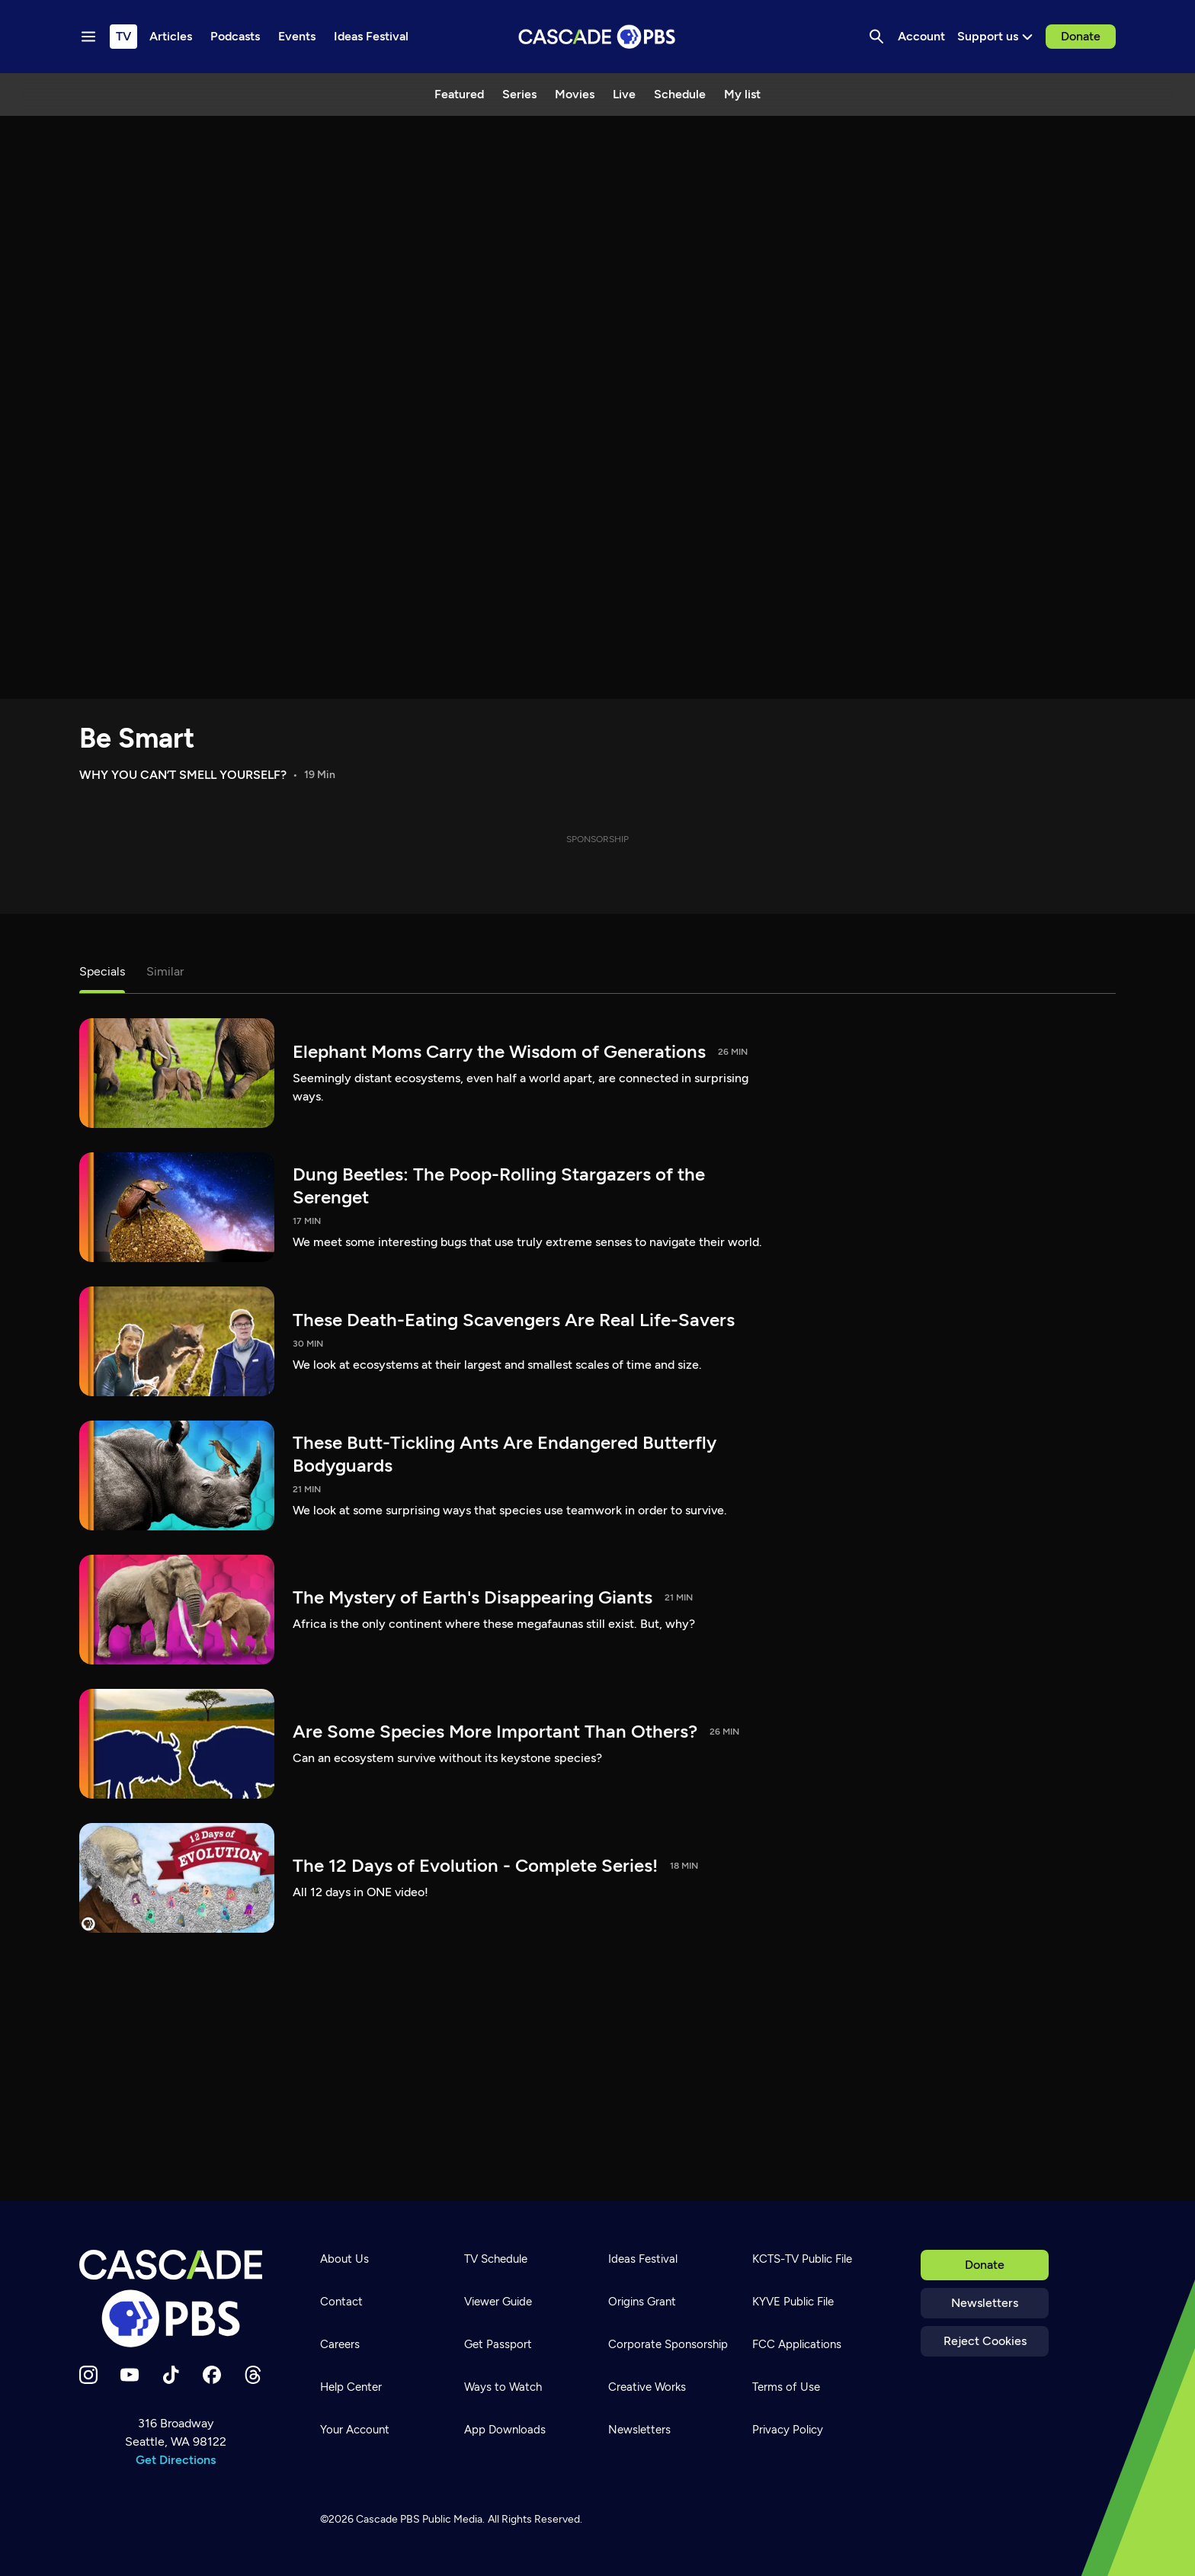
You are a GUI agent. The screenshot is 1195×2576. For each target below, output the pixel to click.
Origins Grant (642, 2301)
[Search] (876, 36)
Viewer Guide (498, 2301)
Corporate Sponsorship (668, 2344)
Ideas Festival (643, 2259)
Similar (165, 971)
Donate (1080, 36)
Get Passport (498, 2344)
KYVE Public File (793, 2301)
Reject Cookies (985, 2341)
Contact (341, 2301)
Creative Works (647, 2387)
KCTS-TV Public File (802, 2259)
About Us (344, 2259)
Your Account (354, 2430)
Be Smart (136, 738)
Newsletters (984, 2303)
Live (624, 94)
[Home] (175, 2298)
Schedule (680, 94)
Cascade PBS (388, 2519)
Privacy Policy (787, 2430)
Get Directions (176, 2460)
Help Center (351, 2387)
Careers (340, 2344)
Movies (574, 94)
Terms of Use (786, 2387)
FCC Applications (796, 2344)
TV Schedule (495, 2259)
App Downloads (505, 2430)
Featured (459, 94)
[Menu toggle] (88, 36)
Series (519, 94)
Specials (102, 971)
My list (742, 94)
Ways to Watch (503, 2387)
